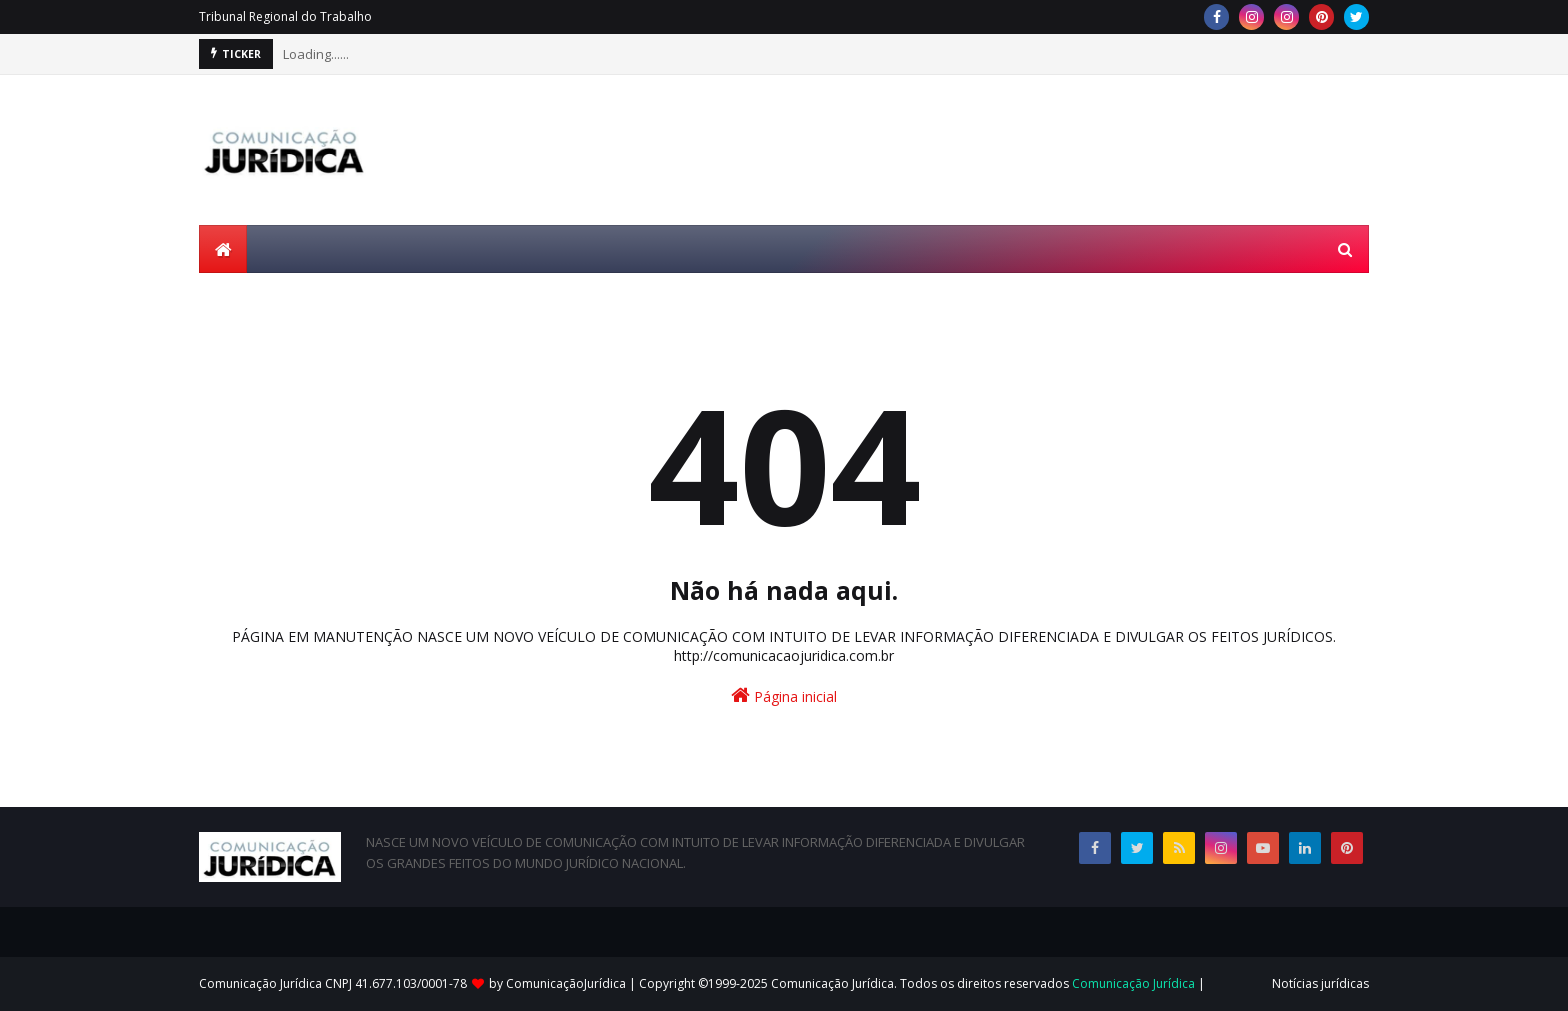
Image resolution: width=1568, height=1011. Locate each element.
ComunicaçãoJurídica (566, 983)
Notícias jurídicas (1320, 983)
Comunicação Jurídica (1133, 983)
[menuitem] (223, 249)
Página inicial (784, 695)
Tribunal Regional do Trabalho (285, 16)
